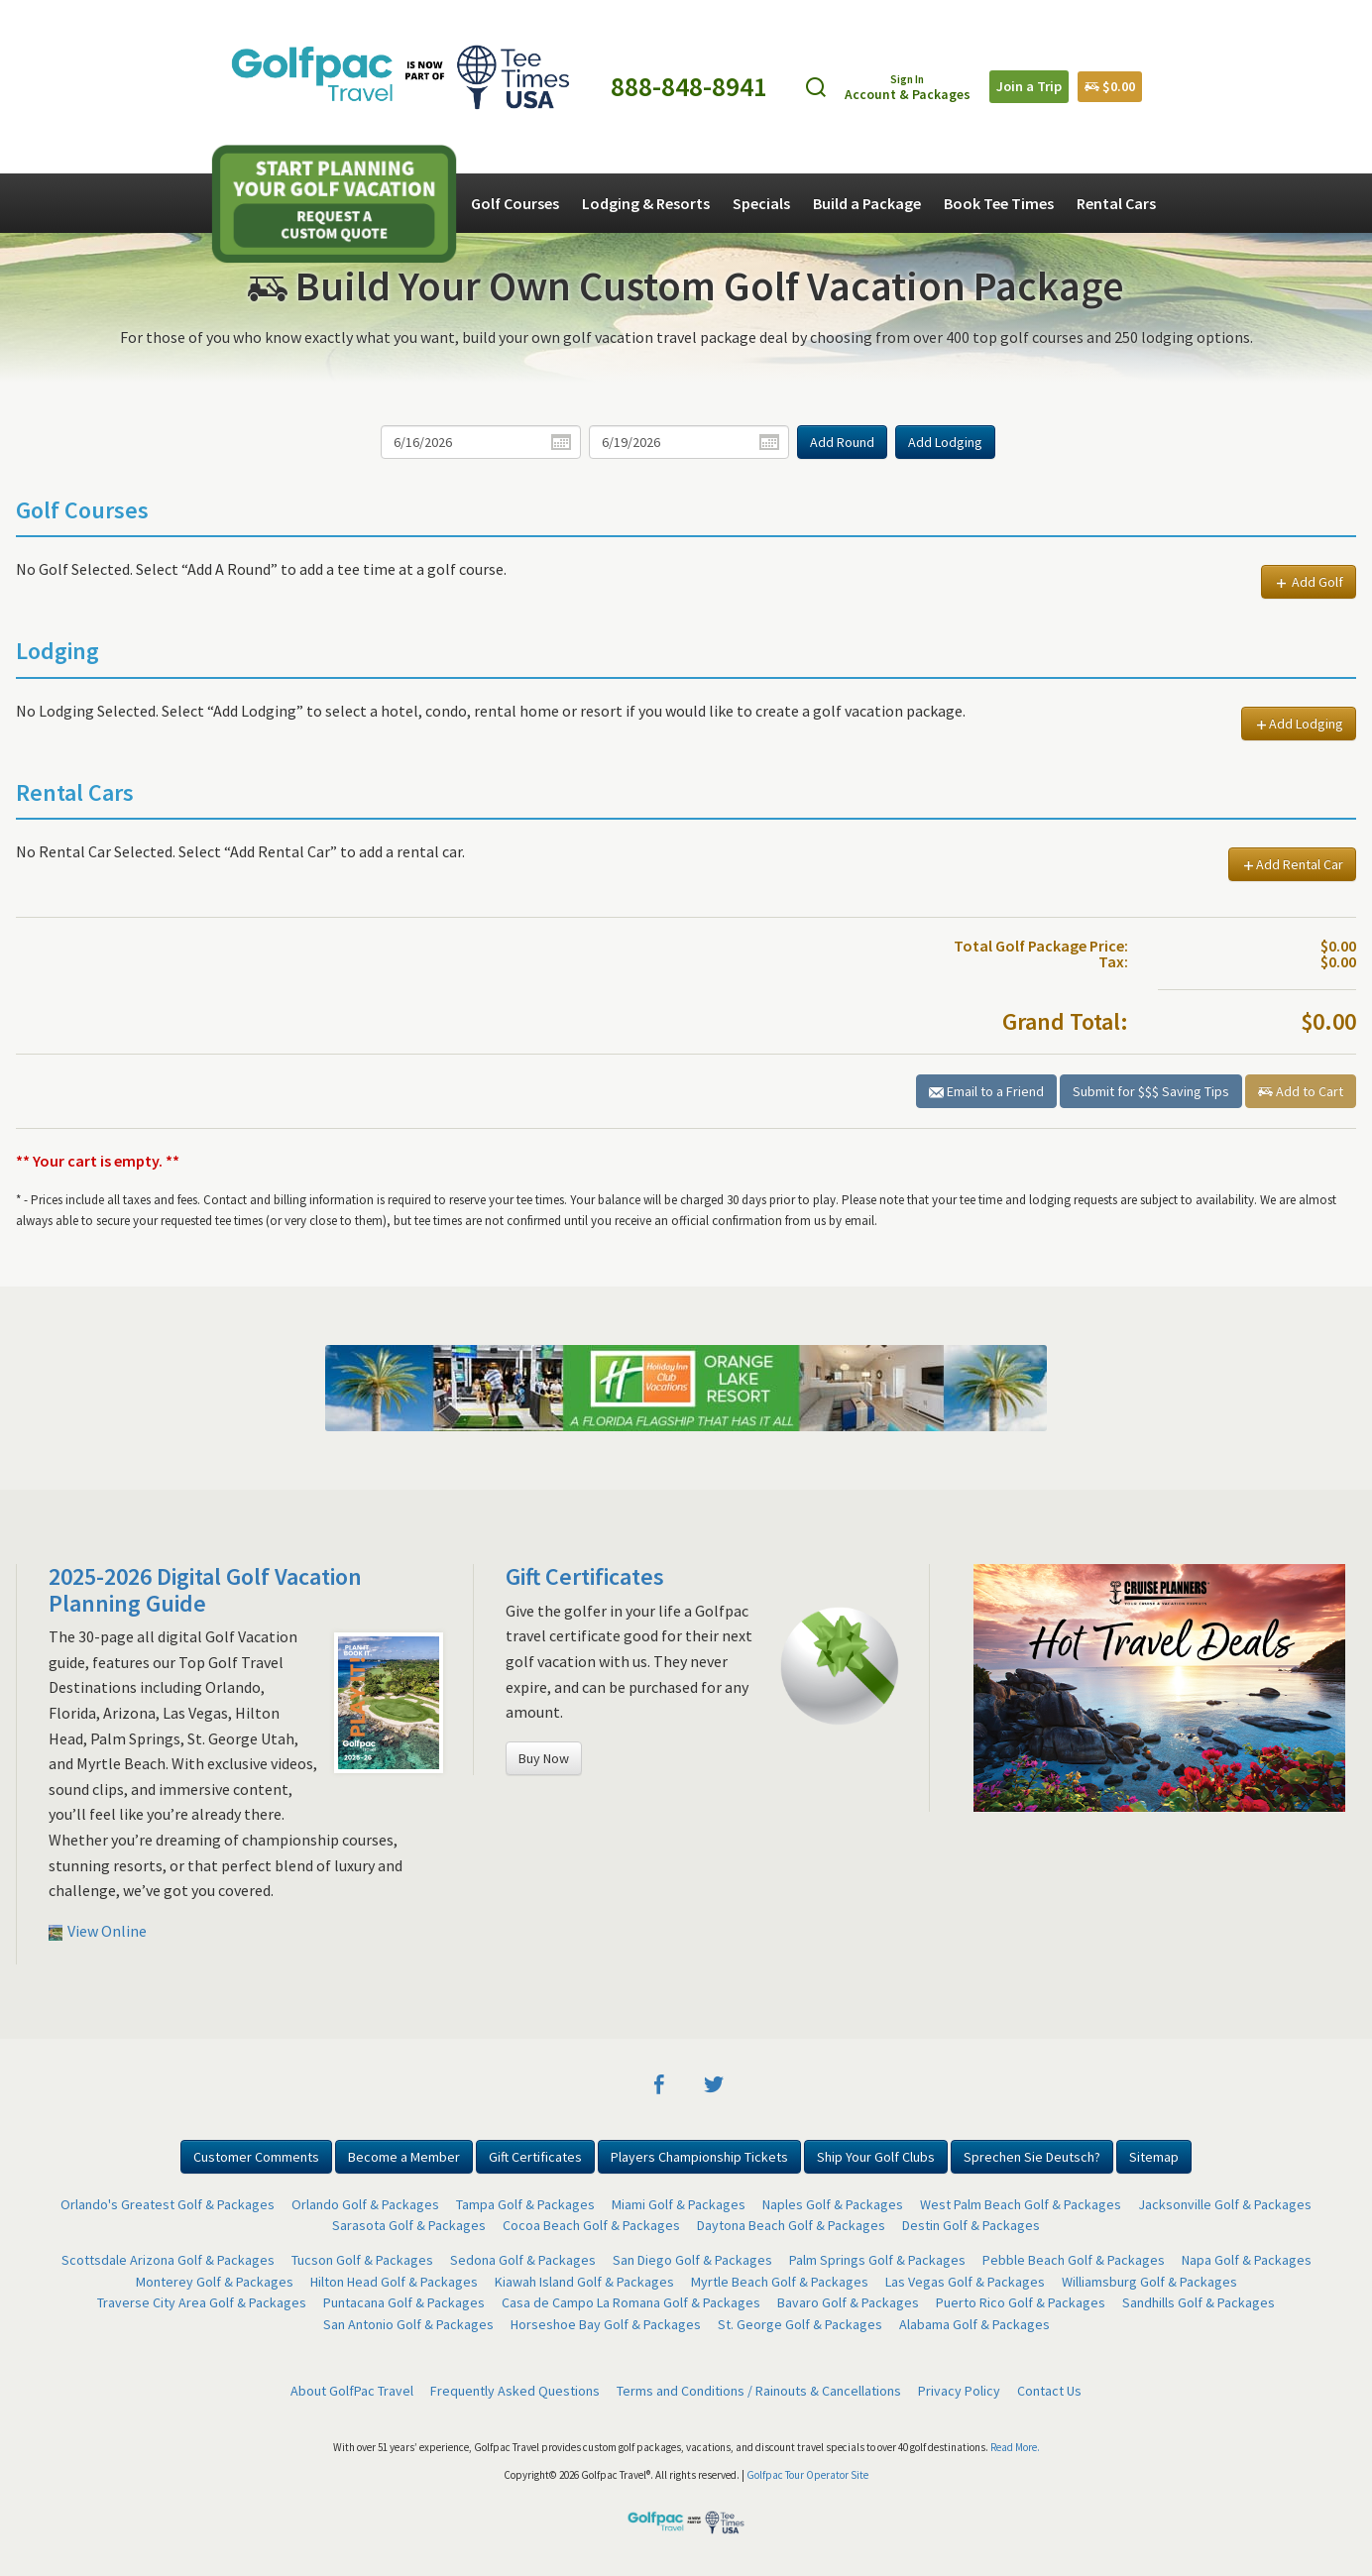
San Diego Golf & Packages (692, 2260)
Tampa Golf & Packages (525, 2204)
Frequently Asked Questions (515, 2391)
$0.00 (1110, 86)
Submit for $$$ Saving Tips (1151, 1091)
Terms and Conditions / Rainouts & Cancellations (759, 2391)
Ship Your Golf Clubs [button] (876, 2157)
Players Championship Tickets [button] (699, 2157)
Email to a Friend (986, 1091)
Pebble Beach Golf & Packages (1073, 2260)
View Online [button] (98, 1931)
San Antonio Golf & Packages (408, 2324)
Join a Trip (1029, 86)
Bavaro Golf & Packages (848, 2302)
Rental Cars (1116, 203)
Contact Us (1049, 2391)
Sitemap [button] (1154, 2157)
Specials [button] (761, 203)
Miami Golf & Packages (678, 2204)
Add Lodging (945, 442)
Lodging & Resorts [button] (646, 203)
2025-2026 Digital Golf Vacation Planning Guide (205, 1589)
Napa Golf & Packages (1247, 2260)
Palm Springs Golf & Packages (877, 2260)
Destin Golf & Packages (971, 2225)
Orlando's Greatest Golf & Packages (167, 2204)
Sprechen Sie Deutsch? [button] (1032, 2157)
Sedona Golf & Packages (523, 2260)
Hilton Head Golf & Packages (394, 2282)
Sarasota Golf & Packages (409, 2225)
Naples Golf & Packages (832, 2204)
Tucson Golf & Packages (362, 2260)
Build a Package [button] (867, 203)
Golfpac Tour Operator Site (807, 2475)
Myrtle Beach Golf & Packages (779, 2282)
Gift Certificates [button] (535, 2157)
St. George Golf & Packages (800, 2324)
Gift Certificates (585, 1576)
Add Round (842, 442)
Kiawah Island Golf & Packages (584, 2282)
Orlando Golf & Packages (365, 2204)
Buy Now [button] (543, 1758)
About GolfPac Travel (351, 2391)
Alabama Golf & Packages (974, 2324)
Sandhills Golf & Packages (1198, 2302)
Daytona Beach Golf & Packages (791, 2225)
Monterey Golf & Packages (214, 2282)
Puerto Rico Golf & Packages (1020, 2302)
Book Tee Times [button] (999, 203)
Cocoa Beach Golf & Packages (591, 2225)
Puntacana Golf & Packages (404, 2302)
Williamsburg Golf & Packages (1149, 2282)
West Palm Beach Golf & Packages (1020, 2204)
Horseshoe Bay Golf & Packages (606, 2324)
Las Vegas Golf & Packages (965, 2282)
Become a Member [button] (404, 2157)
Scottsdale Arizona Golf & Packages (168, 2260)
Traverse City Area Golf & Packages (201, 2302)
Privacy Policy (959, 2391)
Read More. (1015, 2447)
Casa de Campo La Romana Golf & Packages (631, 2302)
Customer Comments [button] (256, 2157)
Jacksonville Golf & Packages (1225, 2204)
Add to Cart (1300, 1091)
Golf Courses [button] (515, 203)
